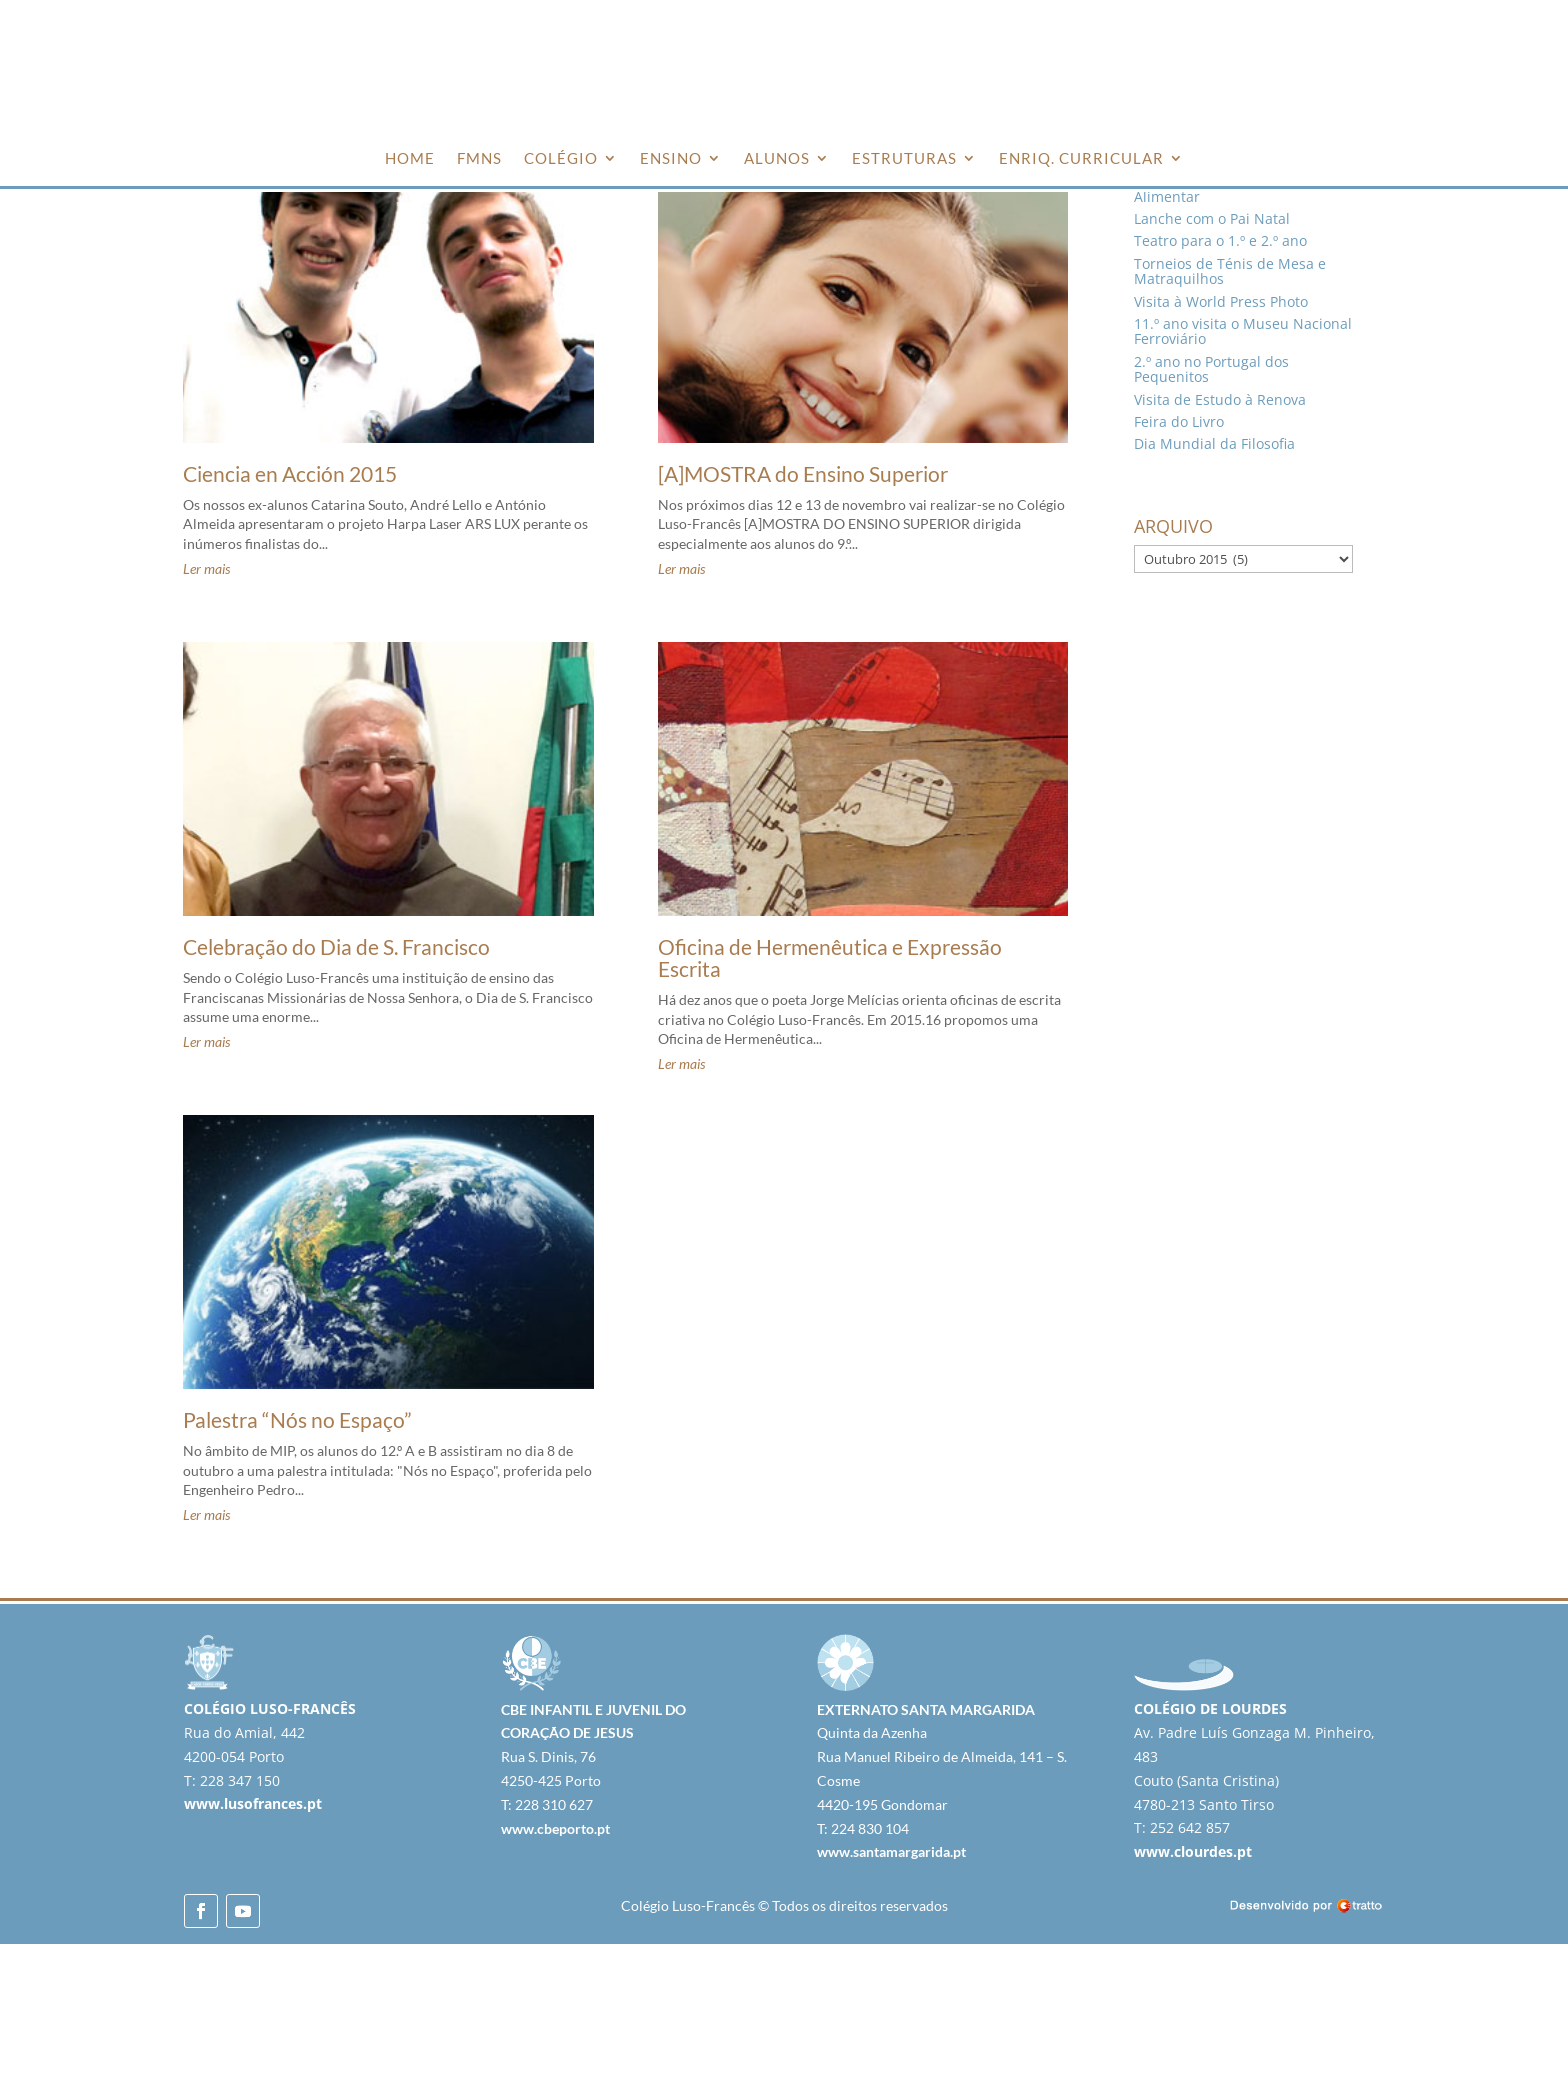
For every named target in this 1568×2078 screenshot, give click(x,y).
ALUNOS (777, 158)
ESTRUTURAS (904, 158)
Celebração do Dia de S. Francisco (336, 1080)
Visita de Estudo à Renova (1220, 532)
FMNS (479, 158)
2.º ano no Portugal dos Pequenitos (1211, 503)
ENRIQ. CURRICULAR (1081, 158)
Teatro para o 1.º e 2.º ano (1220, 374)
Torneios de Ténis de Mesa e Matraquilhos (1230, 405)
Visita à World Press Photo (1221, 434)
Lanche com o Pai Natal (1212, 352)
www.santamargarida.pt (891, 1985)
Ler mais (206, 701)
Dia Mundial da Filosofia (1214, 577)
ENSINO (671, 158)
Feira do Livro (1179, 555)
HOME (410, 158)
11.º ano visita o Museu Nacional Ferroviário (1243, 465)
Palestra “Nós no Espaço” (297, 1553)
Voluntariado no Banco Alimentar (1210, 322)
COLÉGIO (561, 158)
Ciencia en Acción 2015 (290, 607)
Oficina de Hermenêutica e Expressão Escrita (830, 1091)
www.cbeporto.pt (555, 1961)
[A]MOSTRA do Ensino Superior (803, 607)
